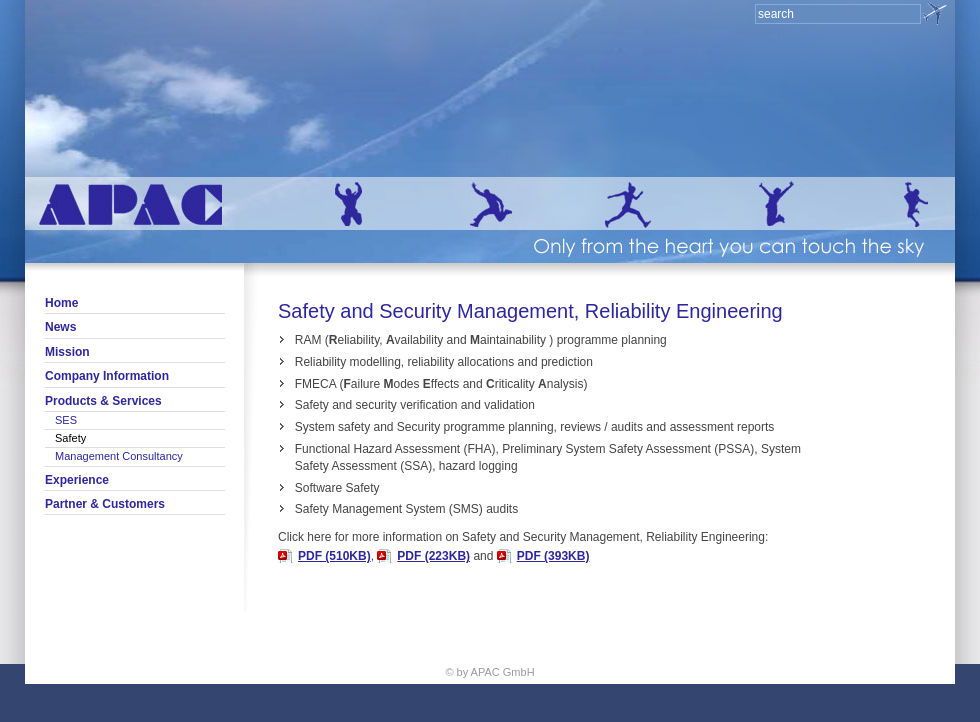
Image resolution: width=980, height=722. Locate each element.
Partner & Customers (105, 504)
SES (66, 420)
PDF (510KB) (334, 556)
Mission (67, 352)
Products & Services (103, 401)
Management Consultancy (119, 456)
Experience (77, 480)
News (60, 327)
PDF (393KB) (553, 556)
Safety (70, 438)
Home (61, 303)
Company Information (107, 376)
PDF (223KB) (433, 556)
